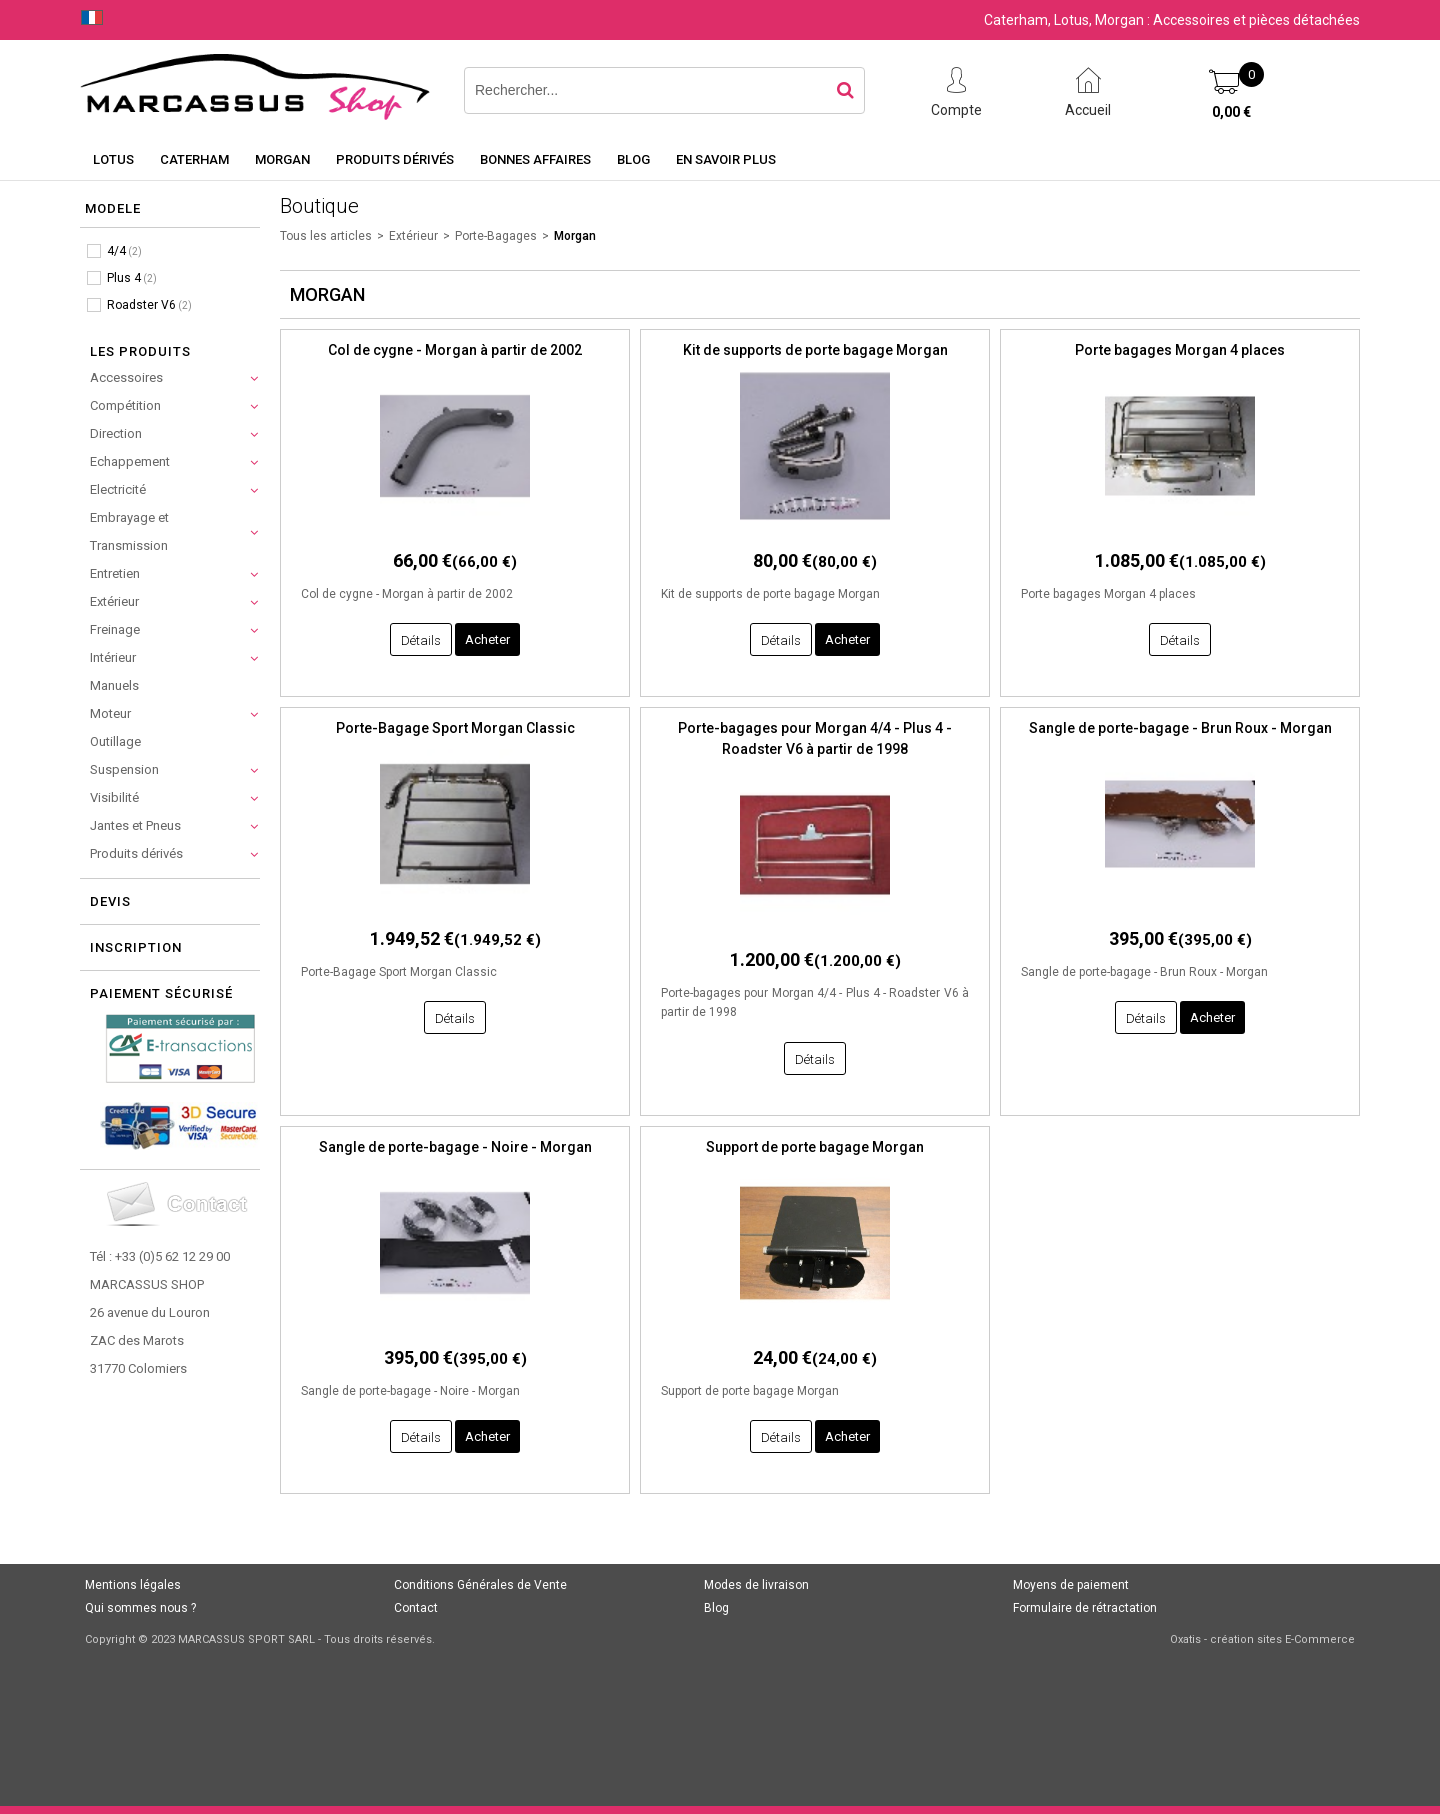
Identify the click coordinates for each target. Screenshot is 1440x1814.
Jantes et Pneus (135, 825)
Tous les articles (326, 236)
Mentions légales (133, 1585)
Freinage (115, 629)
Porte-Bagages (496, 236)
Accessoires (126, 377)
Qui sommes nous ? (140, 1608)
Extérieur (114, 601)
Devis (110, 901)
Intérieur (113, 657)
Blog (633, 159)
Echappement (130, 461)
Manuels (114, 685)
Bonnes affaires (535, 159)
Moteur (110, 713)
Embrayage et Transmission (129, 531)
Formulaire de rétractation (1085, 1608)
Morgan (282, 159)
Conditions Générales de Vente (480, 1585)
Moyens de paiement (1071, 1585)
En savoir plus (726, 159)
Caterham (194, 159)
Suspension (124, 769)
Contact (416, 1608)
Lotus (113, 159)
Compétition (125, 405)
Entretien (115, 573)
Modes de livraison (756, 1585)
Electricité (118, 489)
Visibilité (114, 797)
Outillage (115, 741)
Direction (116, 433)
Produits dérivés (395, 159)
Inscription (136, 947)
